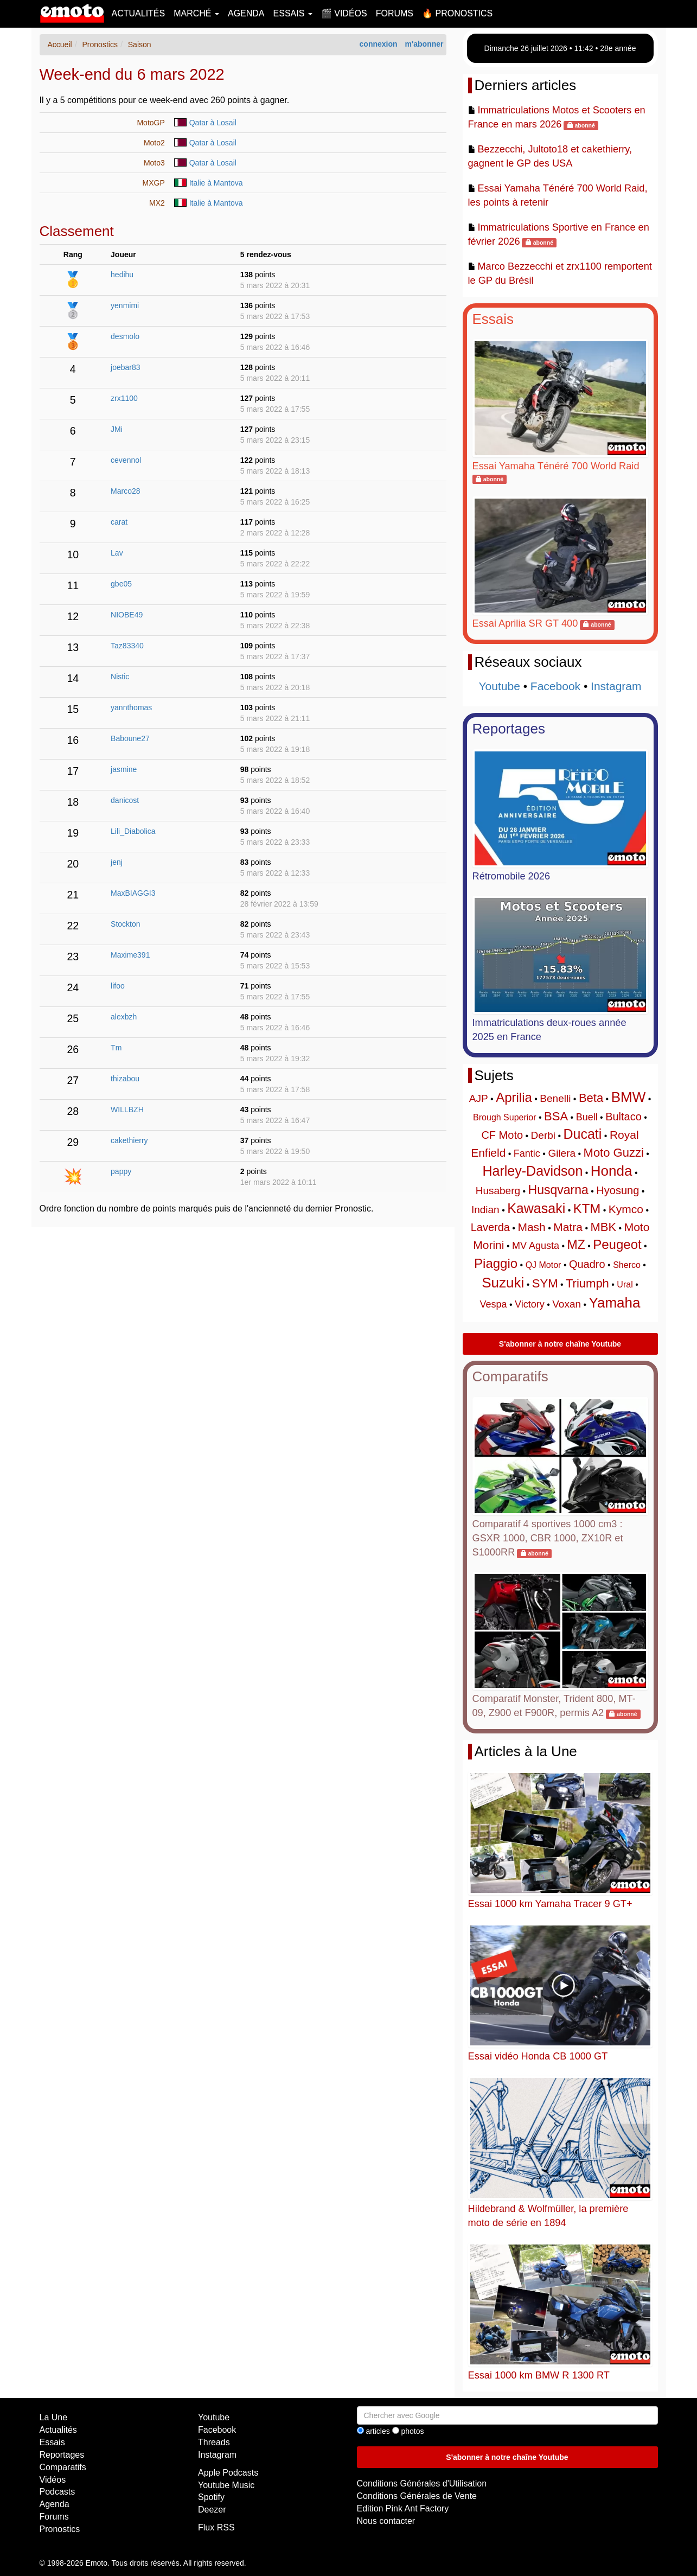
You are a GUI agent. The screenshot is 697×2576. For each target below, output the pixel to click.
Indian (485, 1209)
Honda (611, 1171)
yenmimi (125, 305)
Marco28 (125, 491)
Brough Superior (504, 1117)
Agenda (246, 13)
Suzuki (503, 1282)
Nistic (120, 676)
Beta (591, 1098)
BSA (556, 1116)
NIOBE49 (127, 614)
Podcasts (57, 2491)
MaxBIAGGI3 (133, 893)
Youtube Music (226, 2485)
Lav (117, 553)
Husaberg (498, 1190)
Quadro (587, 1264)
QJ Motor (543, 1265)
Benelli (555, 1098)
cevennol (126, 460)
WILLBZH (127, 1109)
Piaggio (495, 1263)
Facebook (555, 686)
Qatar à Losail (212, 122)
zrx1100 (124, 398)
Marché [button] (196, 13)
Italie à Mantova (216, 182)
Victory (530, 1304)
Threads (214, 2442)
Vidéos (53, 2479)
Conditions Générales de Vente (417, 2496)
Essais (493, 319)
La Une (54, 2417)
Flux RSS (216, 2527)
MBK (603, 1227)
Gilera (561, 1153)
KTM (587, 1208)
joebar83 (125, 367)
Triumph (587, 1283)
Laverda (490, 1227)
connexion (379, 44)
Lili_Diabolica (133, 831)
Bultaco (623, 1117)
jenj (117, 862)
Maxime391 (130, 955)
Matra (568, 1227)
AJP (478, 1098)
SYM (545, 1283)
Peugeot (617, 1244)
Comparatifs (510, 1376)
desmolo (125, 336)
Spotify (211, 2497)
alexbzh (124, 1016)
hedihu (122, 274)
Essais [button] (292, 13)
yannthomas (131, 707)
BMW (628, 1097)
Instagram (616, 686)
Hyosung (617, 1190)
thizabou (125, 1078)
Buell (587, 1117)
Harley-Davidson (533, 1170)
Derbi (543, 1135)
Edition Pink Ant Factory (403, 2508)
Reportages (508, 728)
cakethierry (129, 1140)
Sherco (627, 1265)
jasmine (124, 769)
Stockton (125, 924)
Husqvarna (558, 1190)
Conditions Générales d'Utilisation (422, 2483)
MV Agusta (535, 1245)
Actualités (138, 13)
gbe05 (121, 583)
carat (119, 522)
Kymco (626, 1209)
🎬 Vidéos (344, 13)
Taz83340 (127, 645)
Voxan (566, 1304)
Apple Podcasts (228, 2472)
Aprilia (514, 1097)
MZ (576, 1245)
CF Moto (502, 1135)
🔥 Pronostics (457, 13)
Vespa (493, 1304)
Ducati (583, 1134)
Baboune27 (130, 738)
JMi (117, 429)
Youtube (499, 686)
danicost (125, 800)
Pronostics (60, 2529)
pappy (121, 1171)
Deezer (212, 2509)
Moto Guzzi (614, 1152)
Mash (531, 1227)
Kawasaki (536, 1208)
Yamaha (615, 1303)
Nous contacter (386, 2521)
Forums (394, 13)
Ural (624, 1284)
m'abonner (424, 44)
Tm (116, 1047)
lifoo (118, 985)
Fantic (527, 1153)
